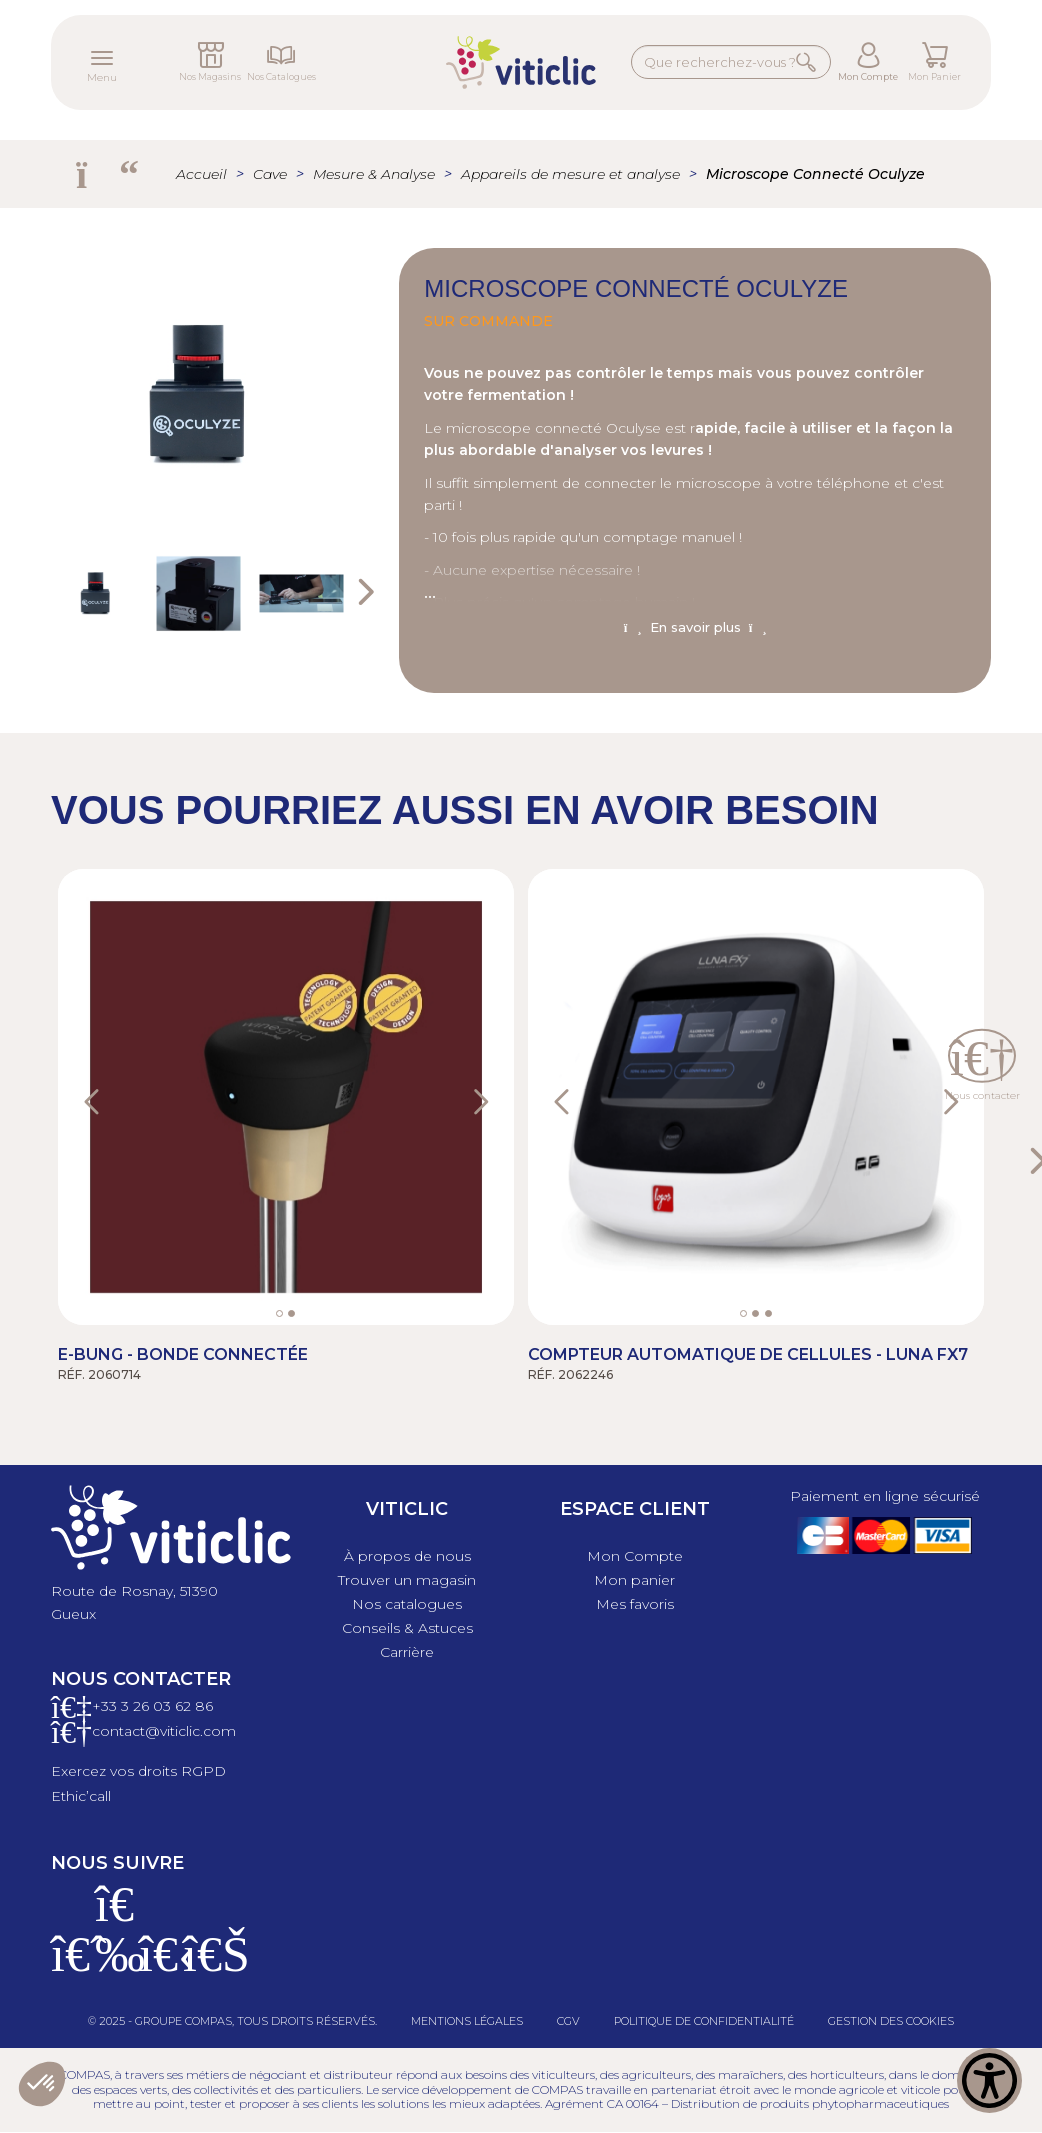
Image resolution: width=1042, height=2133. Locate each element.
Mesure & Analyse (374, 174)
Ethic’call (81, 1796)
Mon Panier (934, 76)
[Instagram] (115, 1966)
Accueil (201, 174)
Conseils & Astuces (407, 1628)
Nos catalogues (407, 1604)
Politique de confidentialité (704, 2021)
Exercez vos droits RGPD (138, 1771)
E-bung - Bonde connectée (183, 1354)
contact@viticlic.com (164, 1731)
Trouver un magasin (407, 1580)
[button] (115, 1097)
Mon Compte (868, 76)
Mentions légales (467, 2021)
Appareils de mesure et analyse (570, 174)
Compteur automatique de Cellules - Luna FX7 (748, 1354)
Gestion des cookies (891, 2021)
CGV (568, 2021)
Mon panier (634, 1580)
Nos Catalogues (281, 76)
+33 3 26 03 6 (137, 1706)
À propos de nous (407, 1556)
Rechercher (807, 61)
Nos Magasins (210, 76)
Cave (270, 174)
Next (364, 593)
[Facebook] (71, 1966)
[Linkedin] (203, 1966)
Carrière (407, 1652)
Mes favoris (635, 1604)
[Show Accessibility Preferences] (989, 2080)
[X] (159, 1966)
